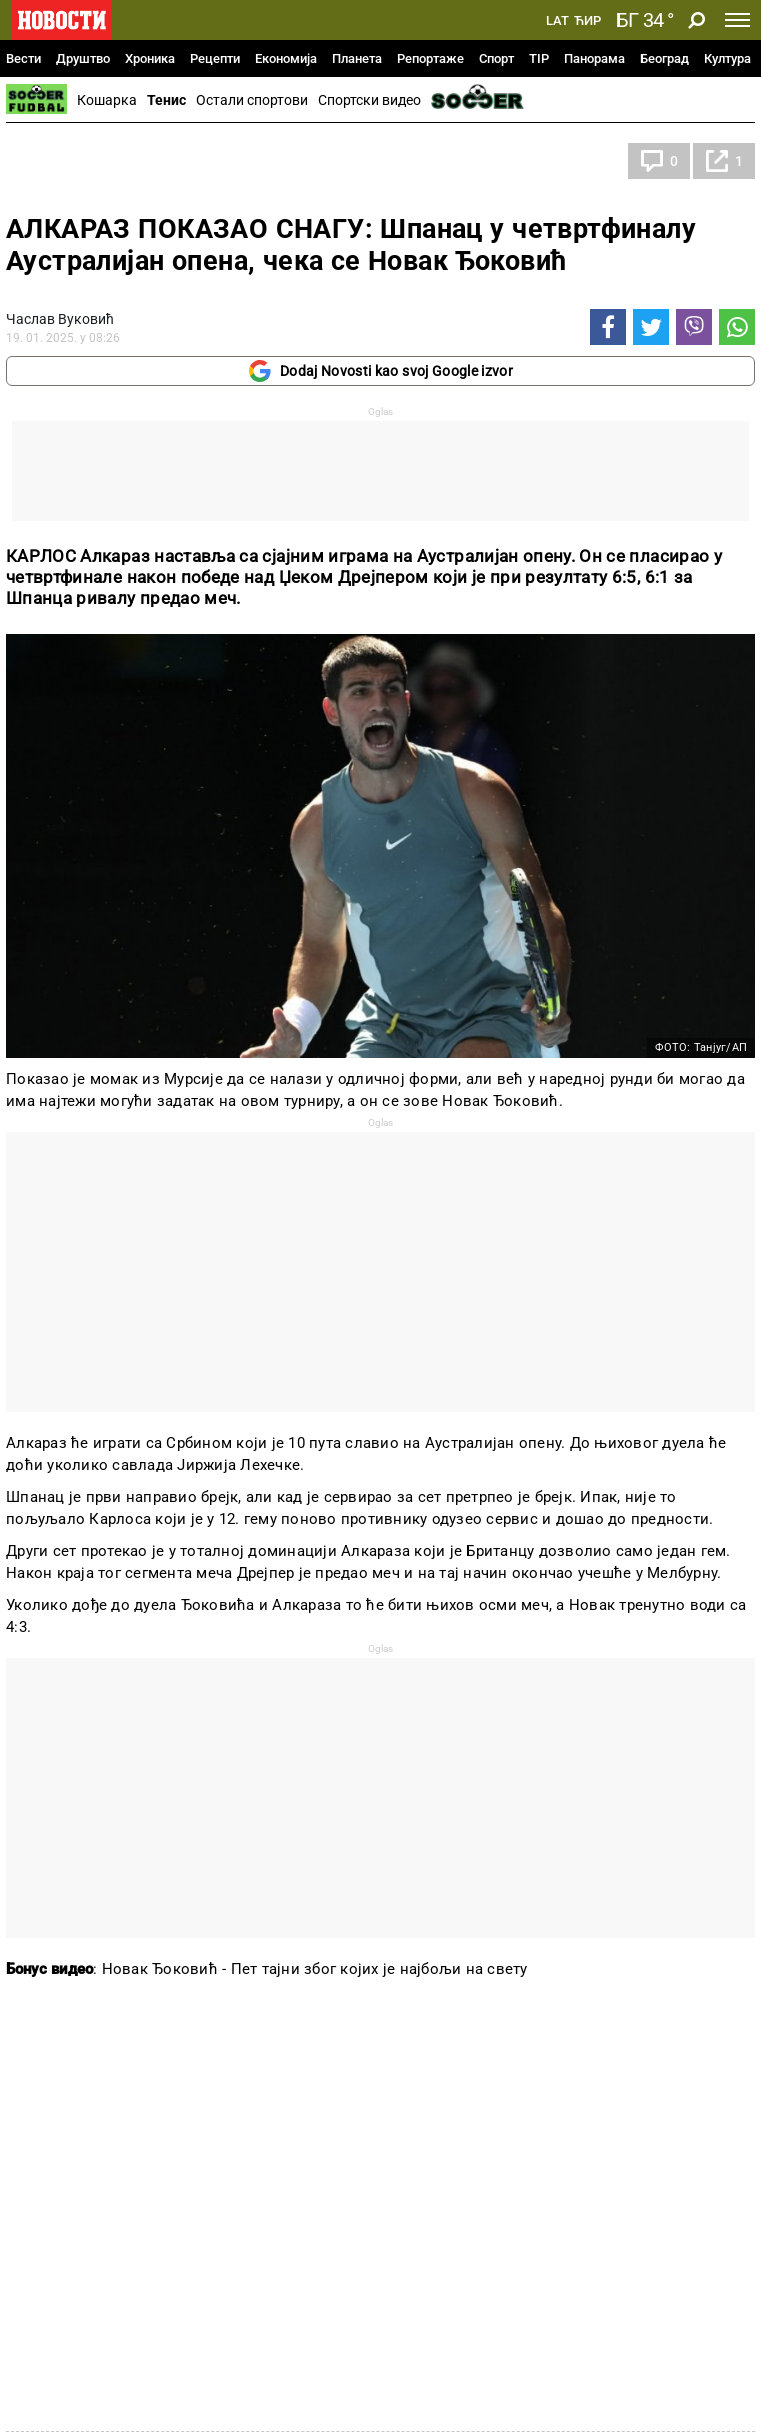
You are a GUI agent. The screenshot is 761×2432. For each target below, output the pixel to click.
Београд (664, 58)
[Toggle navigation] (737, 20)
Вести (23, 58)
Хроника (150, 58)
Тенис (166, 100)
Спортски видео (369, 100)
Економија (286, 58)
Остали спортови (252, 100)
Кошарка (107, 100)
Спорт (496, 58)
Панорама (594, 58)
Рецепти (215, 58)
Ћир (587, 21)
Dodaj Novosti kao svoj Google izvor (380, 371)
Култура (727, 58)
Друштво (83, 58)
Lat (557, 21)
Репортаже (430, 58)
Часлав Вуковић (60, 319)
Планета (357, 58)
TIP (539, 58)
